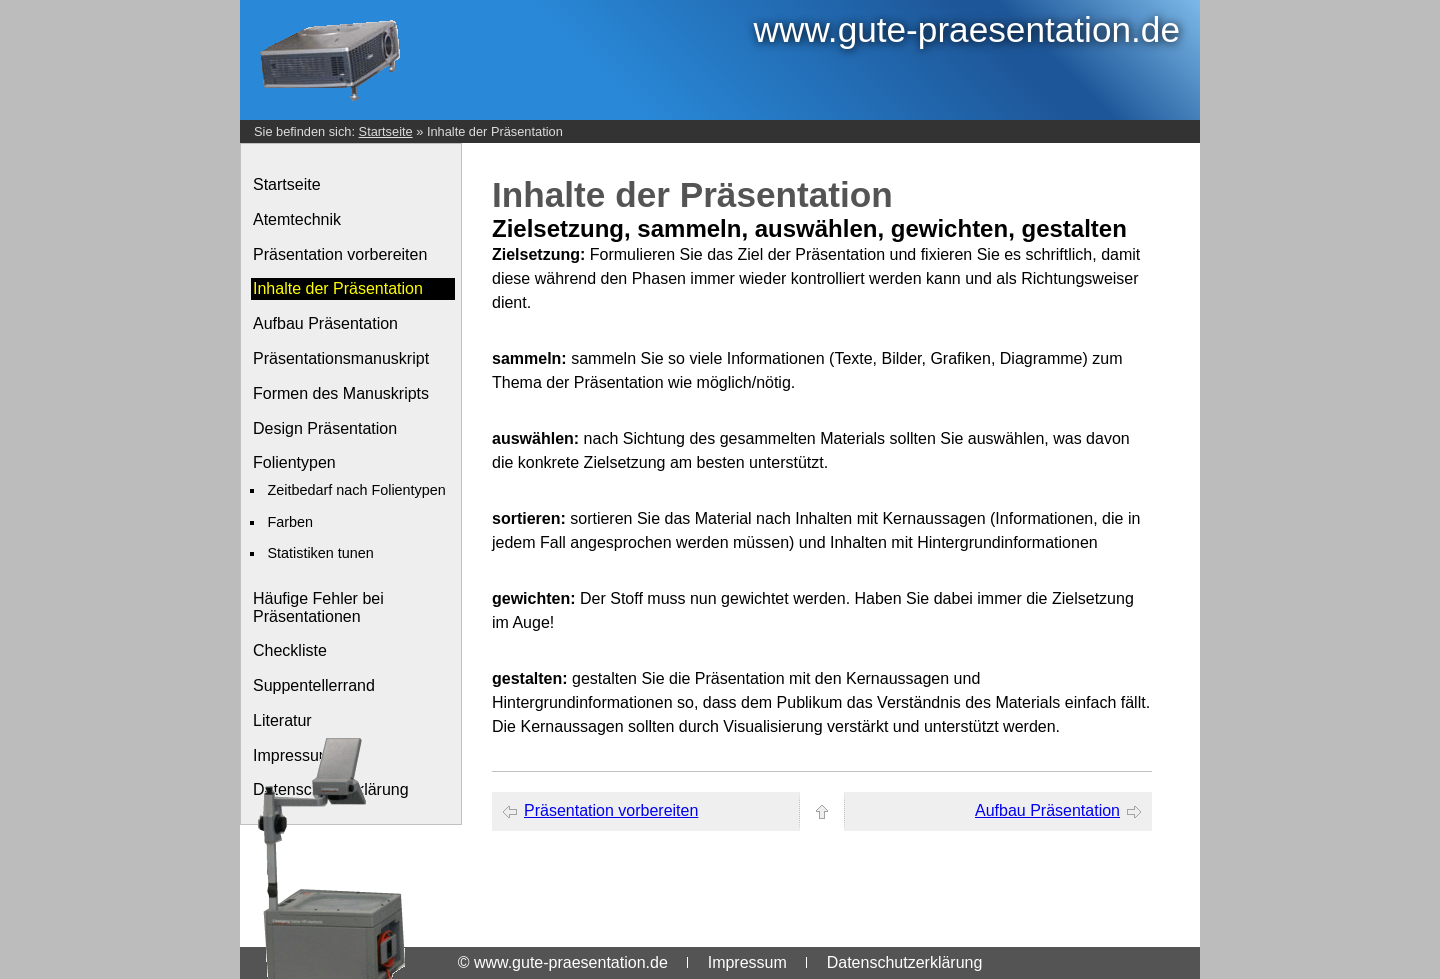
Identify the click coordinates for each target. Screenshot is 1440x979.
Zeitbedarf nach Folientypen (356, 490)
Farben (290, 522)
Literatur (282, 720)
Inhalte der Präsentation (495, 131)
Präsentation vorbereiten (340, 254)
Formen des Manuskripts (341, 393)
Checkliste (290, 650)
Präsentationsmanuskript (341, 358)
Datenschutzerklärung (905, 962)
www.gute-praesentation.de (967, 29)
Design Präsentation (325, 428)
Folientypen (294, 462)
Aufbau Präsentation (325, 323)
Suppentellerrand (314, 685)
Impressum (747, 962)
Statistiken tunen (320, 553)
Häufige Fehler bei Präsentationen (318, 607)
